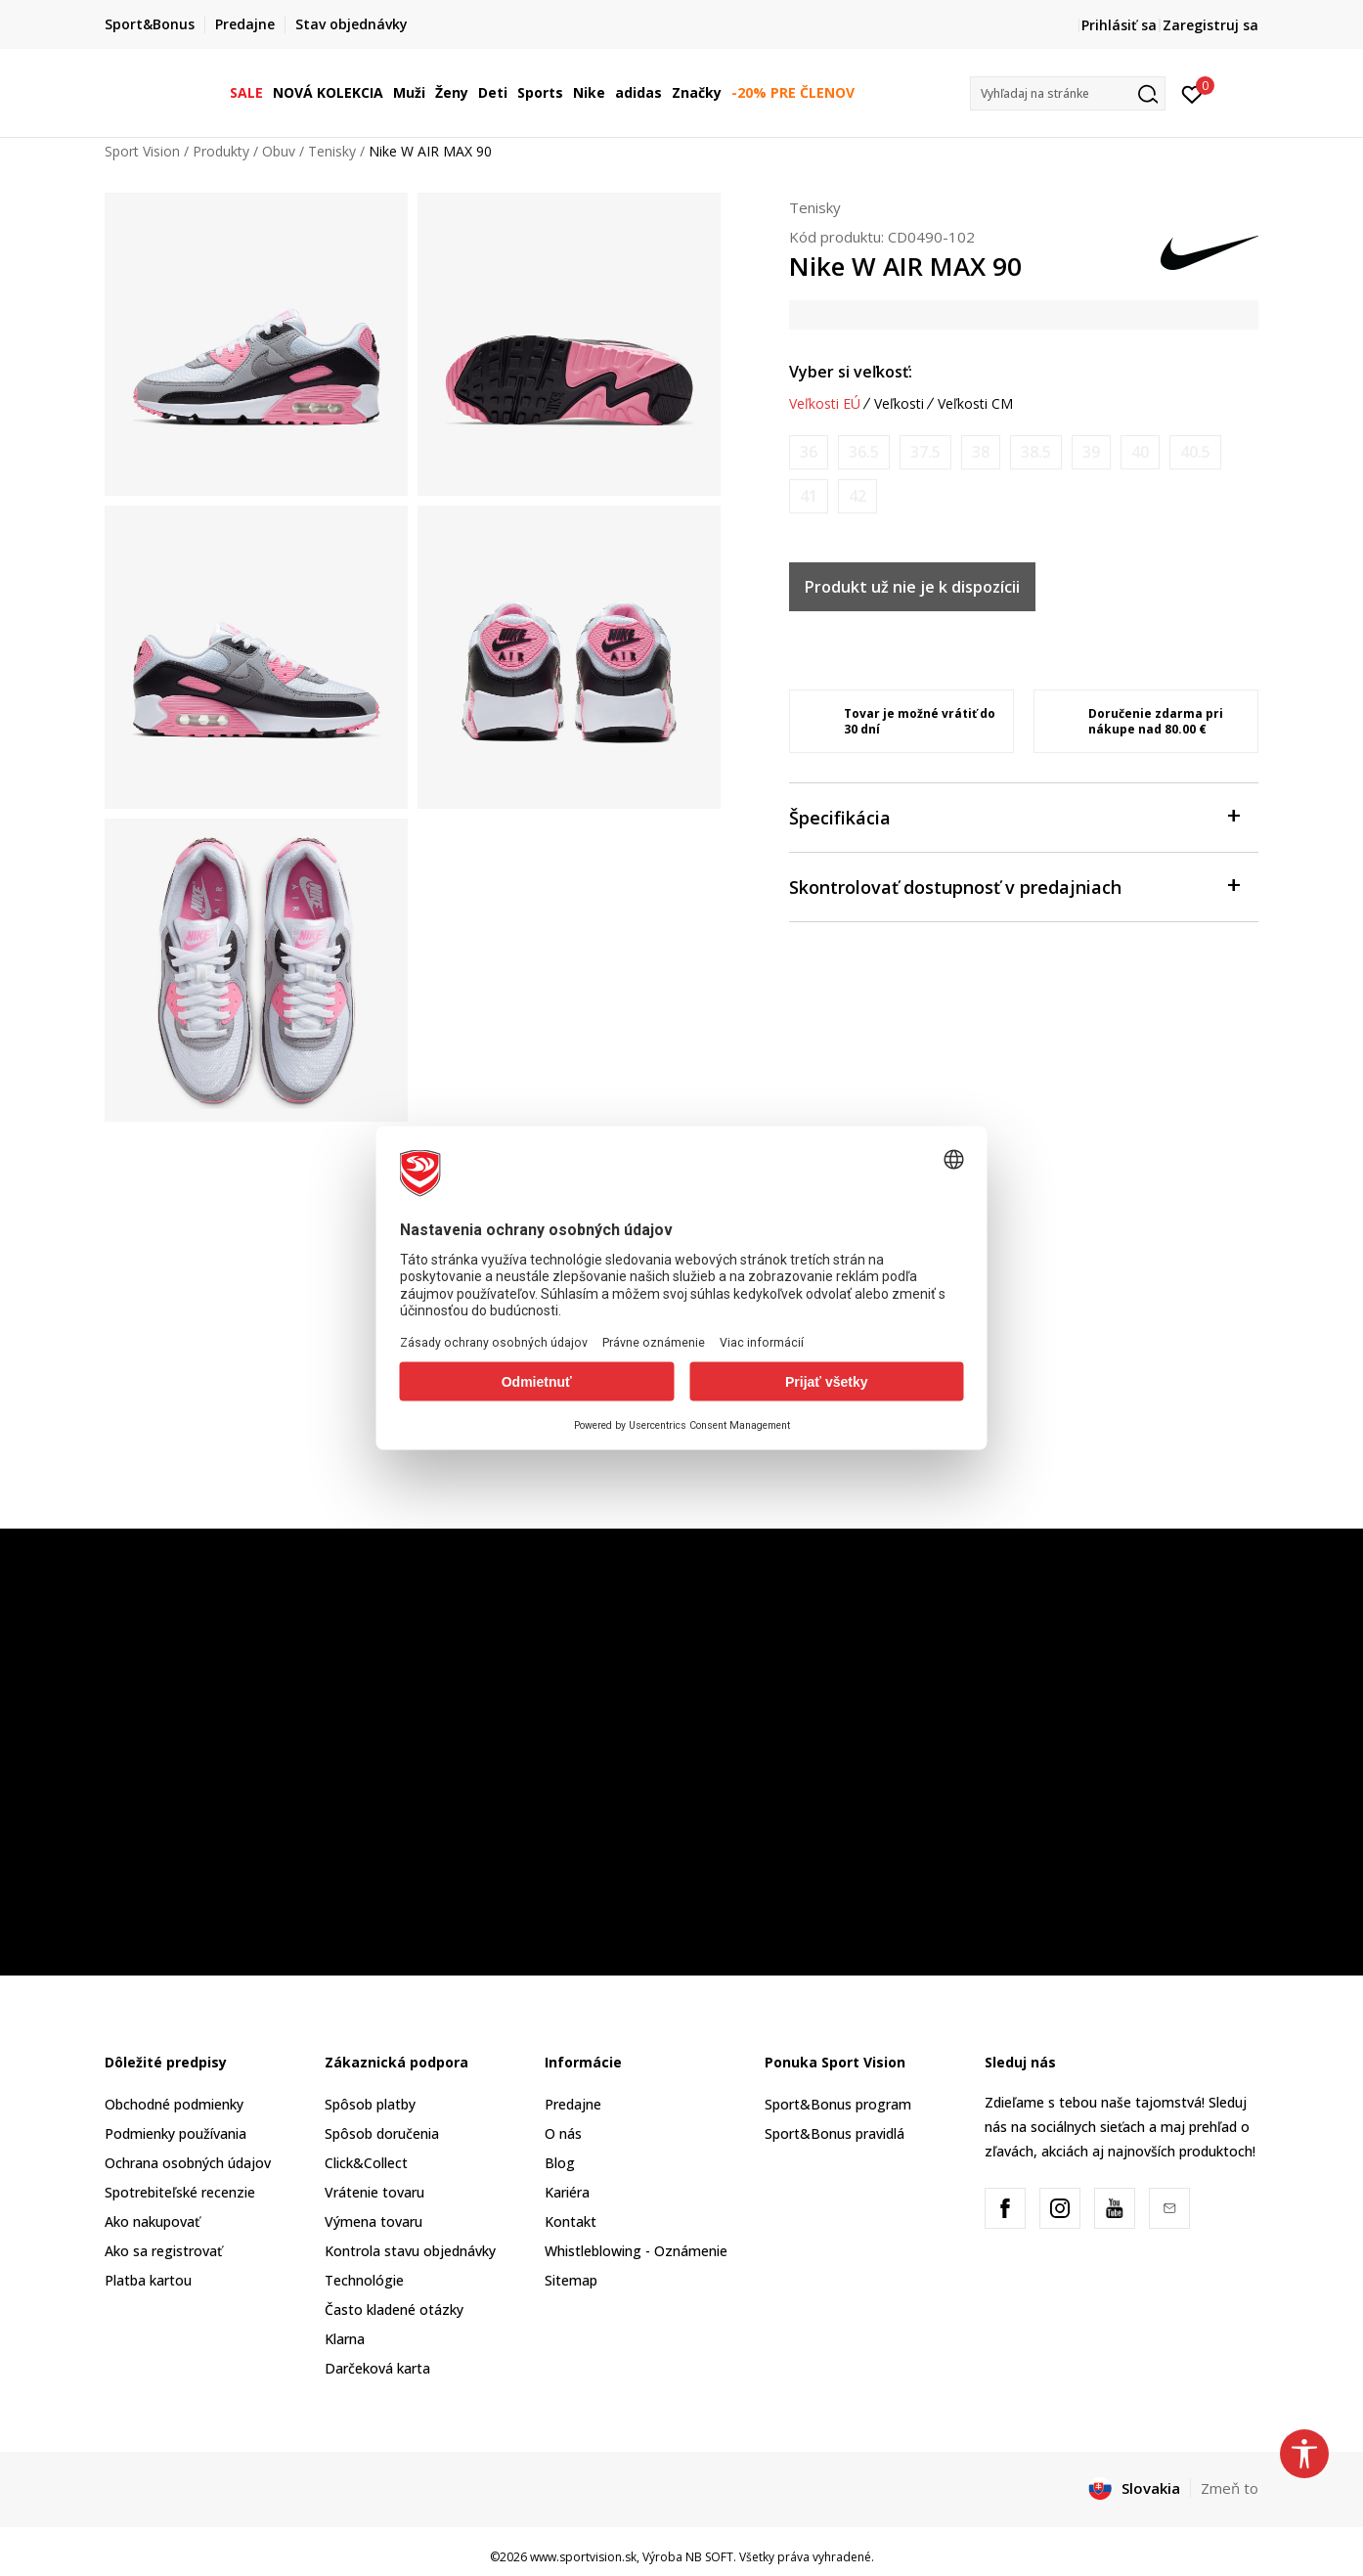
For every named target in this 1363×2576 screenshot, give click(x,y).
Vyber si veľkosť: (850, 371)
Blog (560, 2163)
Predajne (573, 2104)
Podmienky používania (175, 2133)
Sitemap (571, 2280)
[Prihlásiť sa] (1192, 93)
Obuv (278, 151)
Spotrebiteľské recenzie (180, 2192)
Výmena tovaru (373, 2221)
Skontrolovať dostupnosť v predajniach (1014, 885)
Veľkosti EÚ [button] (824, 404)
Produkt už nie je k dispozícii (912, 587)
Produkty (221, 151)
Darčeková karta (377, 2368)
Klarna (345, 2339)
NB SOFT (709, 2557)
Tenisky (332, 151)
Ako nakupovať (152, 2221)
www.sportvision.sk (583, 2557)
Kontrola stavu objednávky (410, 2251)
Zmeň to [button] (1229, 2488)
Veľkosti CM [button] (975, 404)
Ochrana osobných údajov (188, 2163)
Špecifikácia (1014, 816)
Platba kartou (148, 2280)
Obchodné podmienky (174, 2104)
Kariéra (567, 2192)
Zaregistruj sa (1210, 25)
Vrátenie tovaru (374, 2192)
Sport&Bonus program (838, 2104)
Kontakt (570, 2221)
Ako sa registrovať (163, 2251)
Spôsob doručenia (382, 2133)
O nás (563, 2133)
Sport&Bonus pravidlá (834, 2133)
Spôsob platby (370, 2104)
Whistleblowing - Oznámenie (636, 2251)
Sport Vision (142, 151)
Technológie (364, 2280)
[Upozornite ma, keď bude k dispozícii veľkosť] (808, 452)
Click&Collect (366, 2163)
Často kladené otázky (394, 2309)
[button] (1067, 93)
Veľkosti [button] (899, 404)
